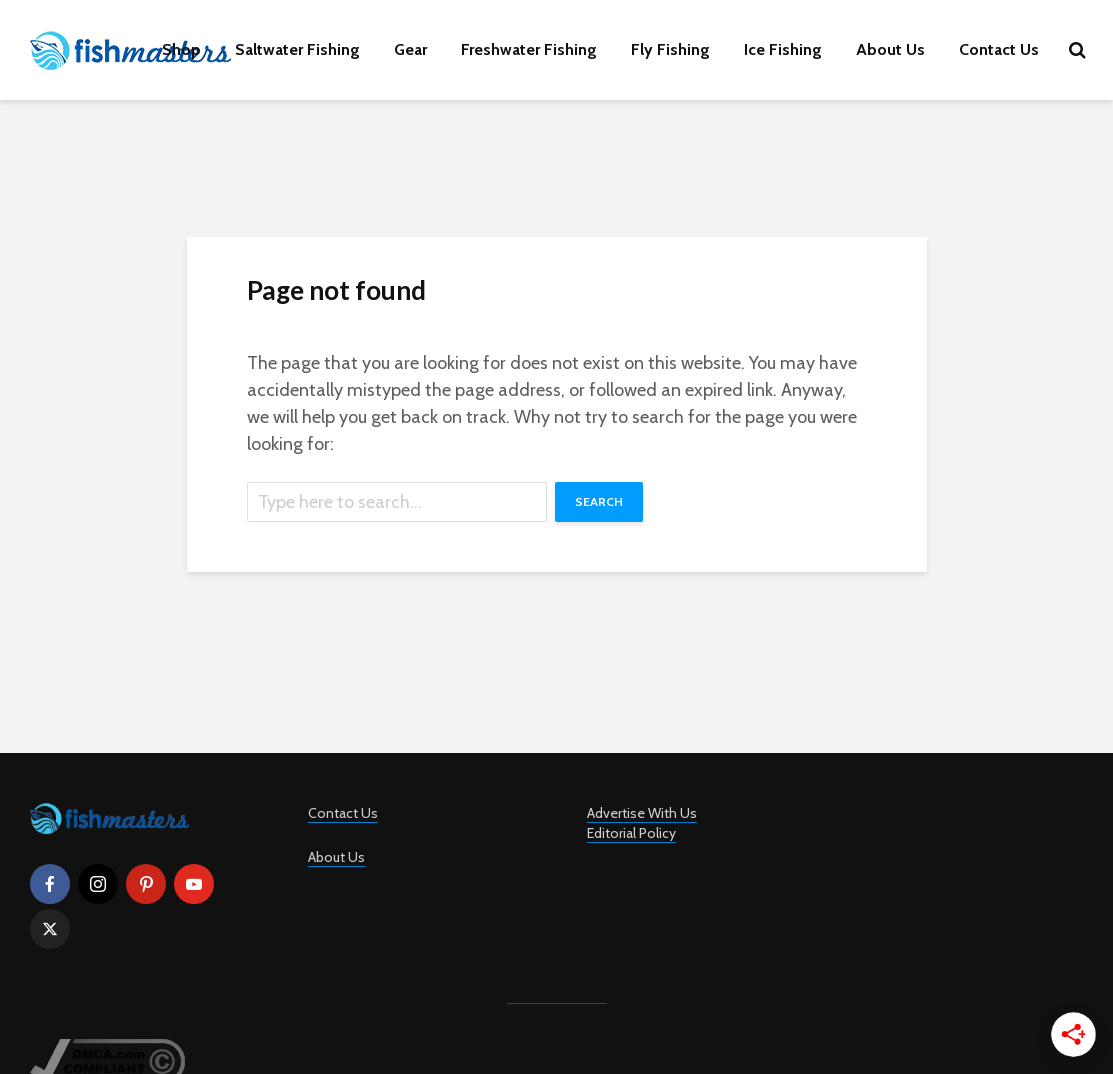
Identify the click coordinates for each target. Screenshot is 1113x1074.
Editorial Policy (631, 833)
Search (599, 501)
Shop (181, 49)
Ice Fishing (783, 49)
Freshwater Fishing (529, 49)
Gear (410, 49)
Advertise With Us (642, 813)
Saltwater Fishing (297, 49)
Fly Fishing (670, 49)
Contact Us (999, 49)
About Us (890, 49)
